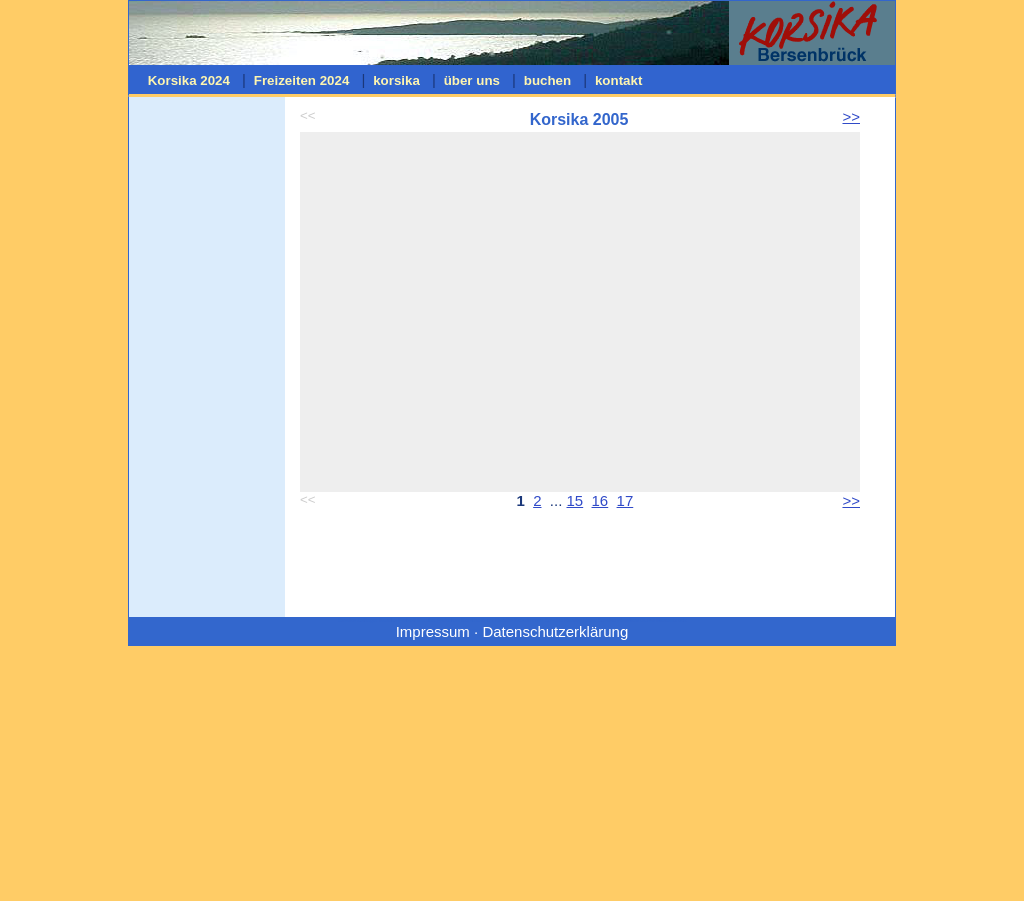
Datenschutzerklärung (555, 631)
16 (600, 500)
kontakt (618, 80)
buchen (547, 80)
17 (625, 500)
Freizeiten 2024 (301, 80)
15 (575, 500)
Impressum (433, 631)
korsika (396, 80)
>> (851, 116)
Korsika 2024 (189, 80)
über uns (472, 80)
